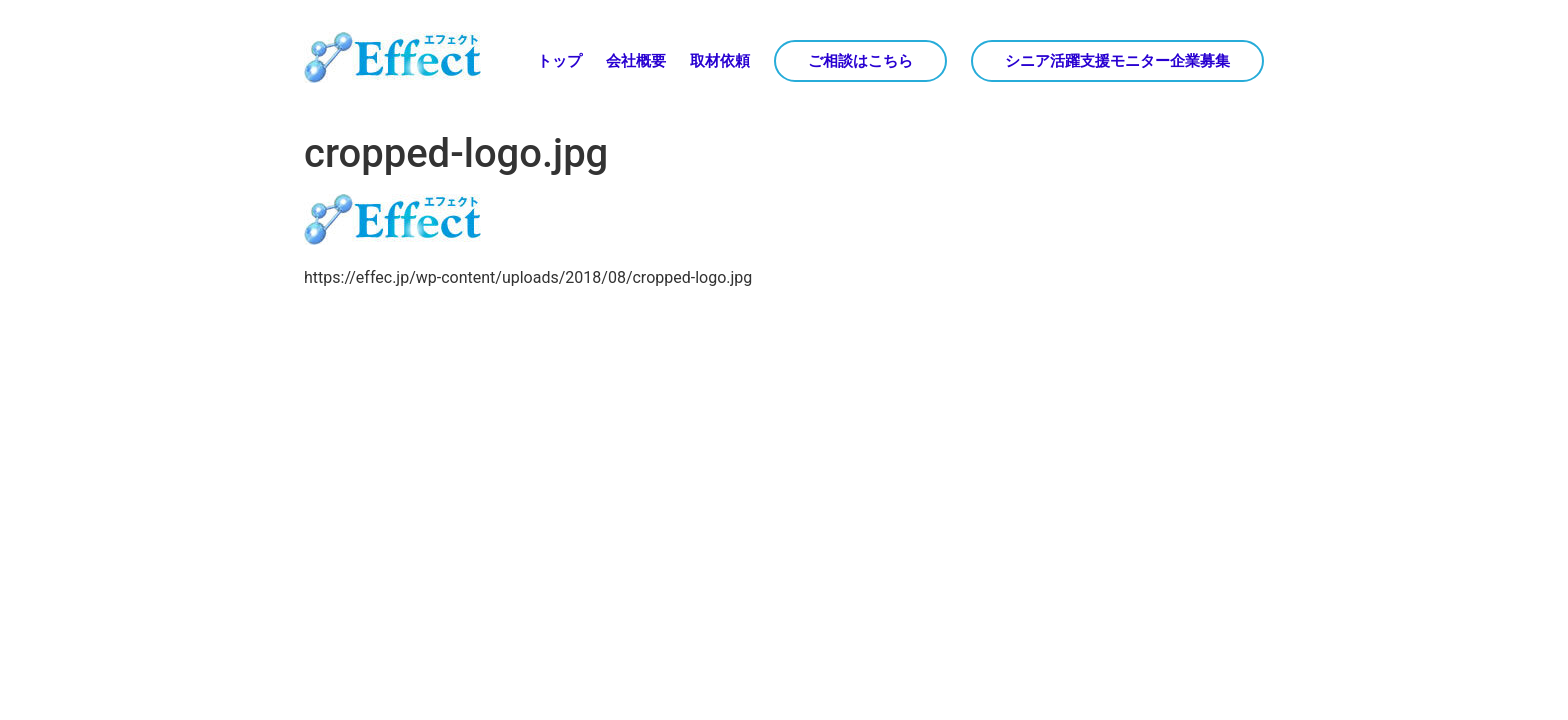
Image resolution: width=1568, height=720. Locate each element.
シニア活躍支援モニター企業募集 (1117, 61)
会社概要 (636, 61)
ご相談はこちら (860, 61)
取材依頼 (720, 61)
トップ (559, 61)
